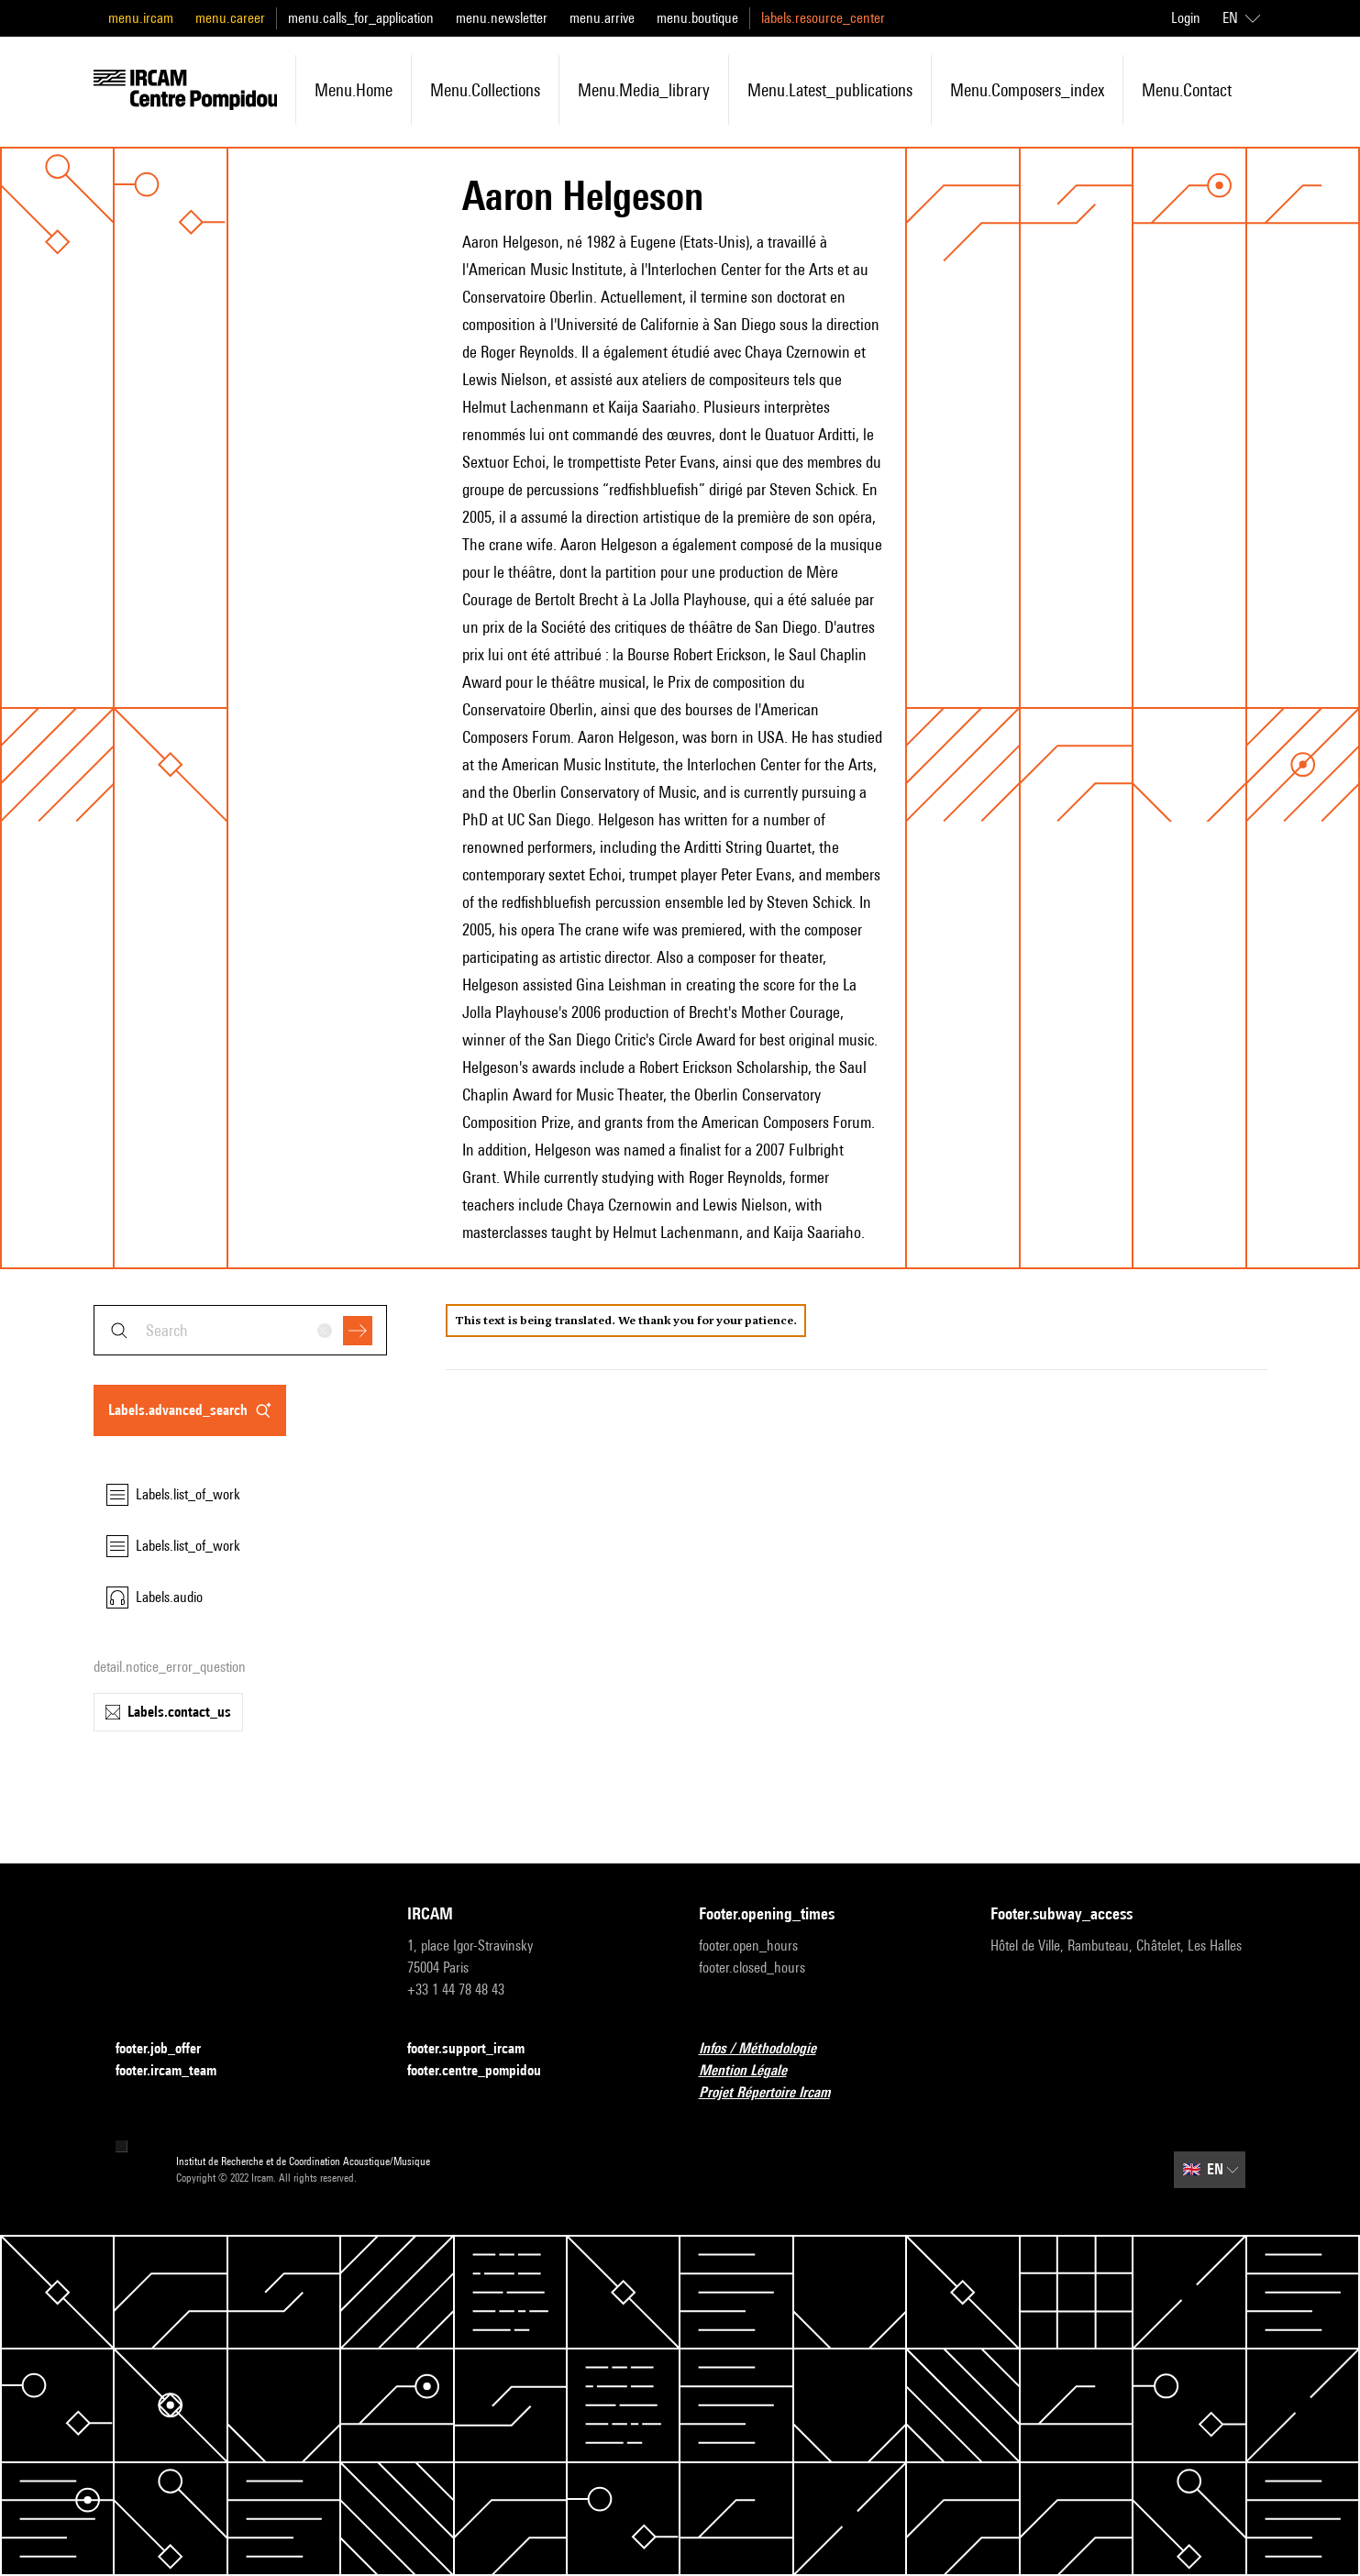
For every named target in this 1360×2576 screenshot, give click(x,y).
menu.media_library (644, 90)
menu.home (354, 90)
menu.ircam (140, 18)
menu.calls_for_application (361, 18)
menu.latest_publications (829, 90)
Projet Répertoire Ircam (775, 2093)
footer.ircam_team (177, 2071)
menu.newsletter (501, 18)
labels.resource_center (823, 18)
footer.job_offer (169, 2049)
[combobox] (240, 1330)
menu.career (230, 18)
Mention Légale (754, 2071)
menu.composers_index (1027, 90)
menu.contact (1187, 90)
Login (1185, 18)
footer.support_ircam (477, 2049)
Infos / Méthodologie (768, 2049)
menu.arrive (602, 18)
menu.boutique (697, 18)
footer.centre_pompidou (485, 2071)
